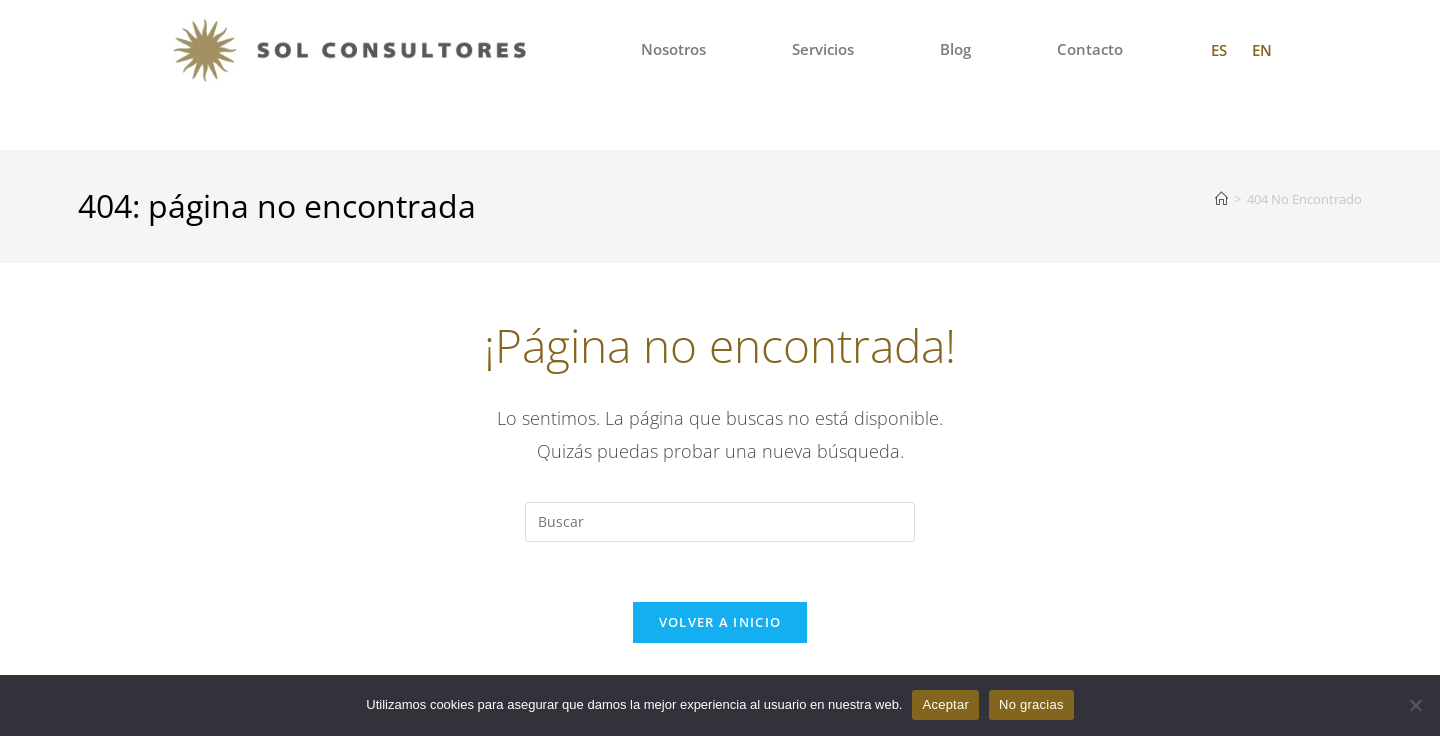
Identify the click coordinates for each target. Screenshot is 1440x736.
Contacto (1090, 49)
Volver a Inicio (720, 623)
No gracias (1031, 704)
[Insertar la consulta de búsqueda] (720, 522)
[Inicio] (1221, 199)
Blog (955, 49)
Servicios (823, 49)
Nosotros (673, 49)
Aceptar (945, 704)
